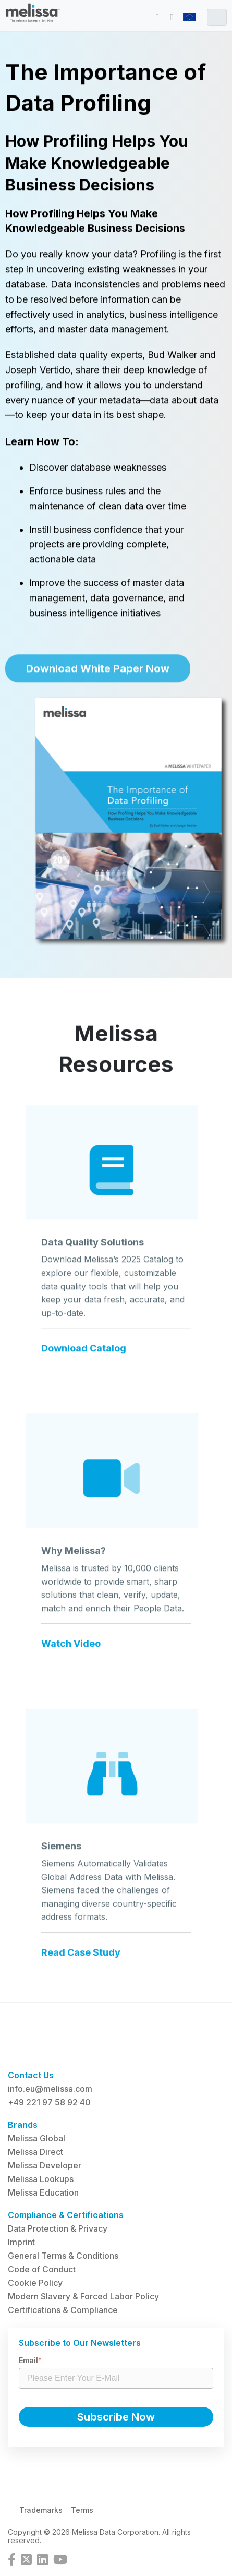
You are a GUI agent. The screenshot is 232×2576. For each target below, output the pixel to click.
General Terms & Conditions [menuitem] (63, 2255)
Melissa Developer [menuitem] (44, 2165)
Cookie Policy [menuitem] (35, 2283)
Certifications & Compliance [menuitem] (63, 2310)
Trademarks (41, 2510)
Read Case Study (80, 1958)
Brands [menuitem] (23, 2124)
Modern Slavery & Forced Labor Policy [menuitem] (83, 2296)
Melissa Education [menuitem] (43, 2192)
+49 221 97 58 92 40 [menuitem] (49, 2102)
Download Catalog (83, 1354)
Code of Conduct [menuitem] (42, 2269)
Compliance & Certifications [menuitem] (66, 2215)
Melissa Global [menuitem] (36, 2138)
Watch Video (71, 1650)
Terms (82, 2510)
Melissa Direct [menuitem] (35, 2152)
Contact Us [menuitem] (31, 2075)
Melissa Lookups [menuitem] (41, 2179)
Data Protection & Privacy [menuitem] (57, 2228)
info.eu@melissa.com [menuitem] (50, 2088)
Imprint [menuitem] (21, 2242)
